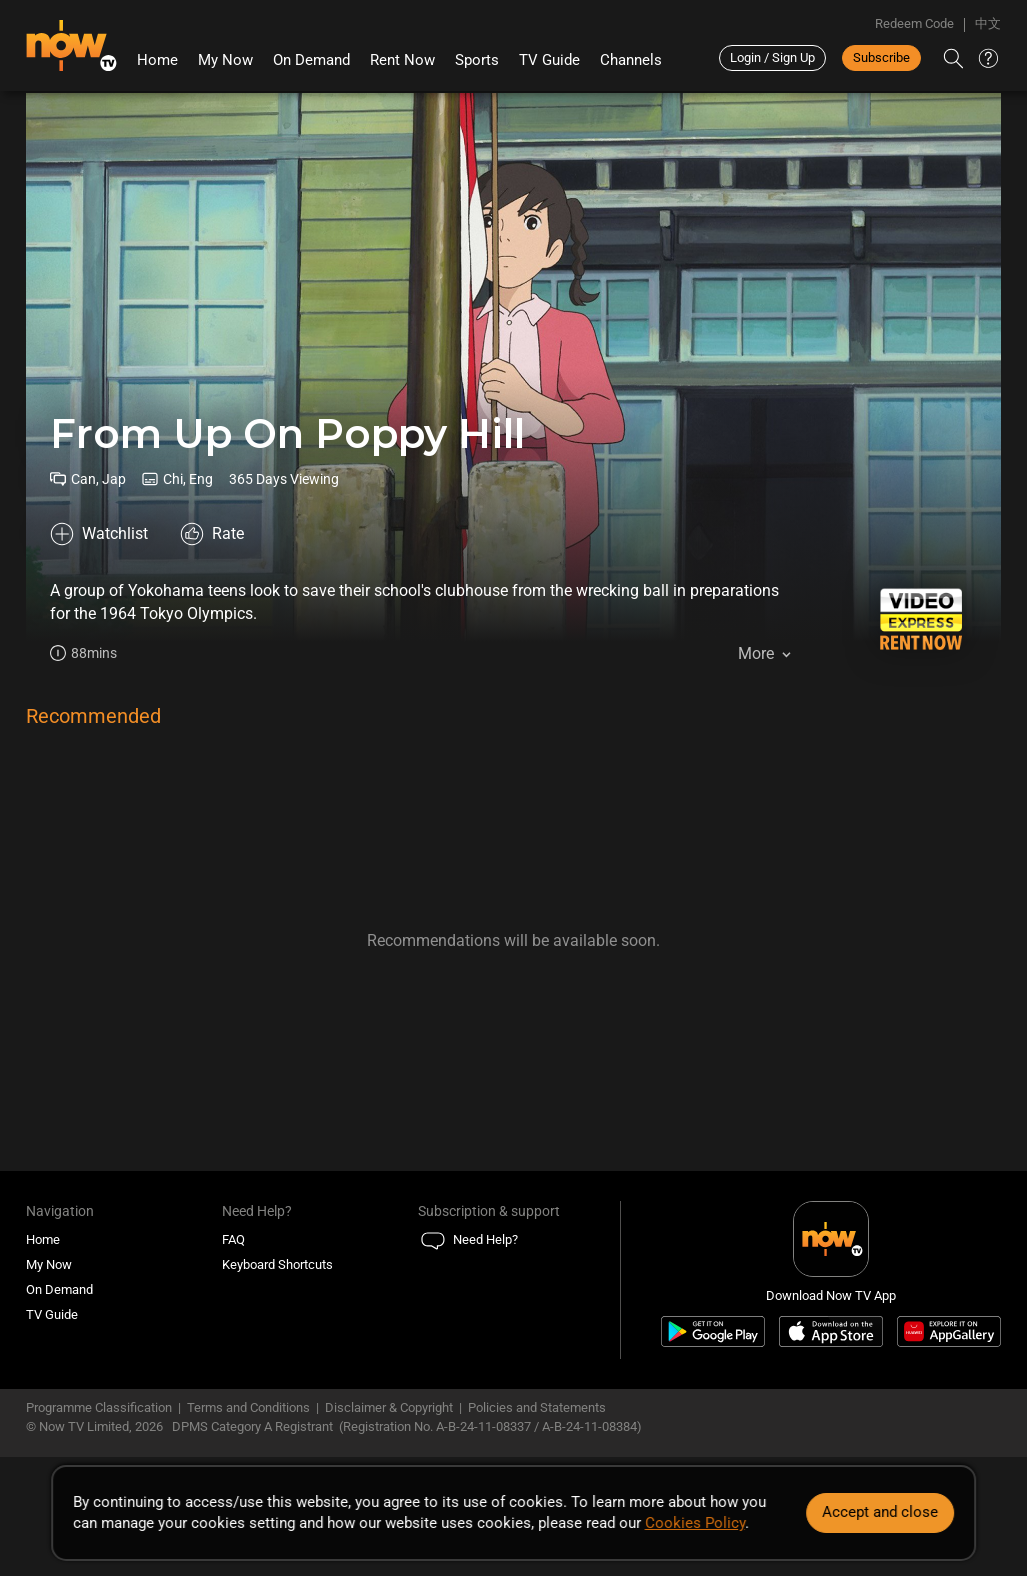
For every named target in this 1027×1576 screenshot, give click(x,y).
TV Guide (549, 60)
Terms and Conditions (248, 1407)
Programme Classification (99, 1407)
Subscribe (881, 57)
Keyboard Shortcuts (277, 1264)
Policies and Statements (537, 1407)
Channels (631, 60)
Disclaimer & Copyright (389, 1407)
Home (157, 60)
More (756, 653)
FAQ (233, 1239)
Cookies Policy (695, 1523)
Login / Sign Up (772, 57)
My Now (225, 60)
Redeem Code (914, 23)
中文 (988, 23)
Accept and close (880, 1512)
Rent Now (402, 60)
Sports (477, 60)
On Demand (311, 60)
